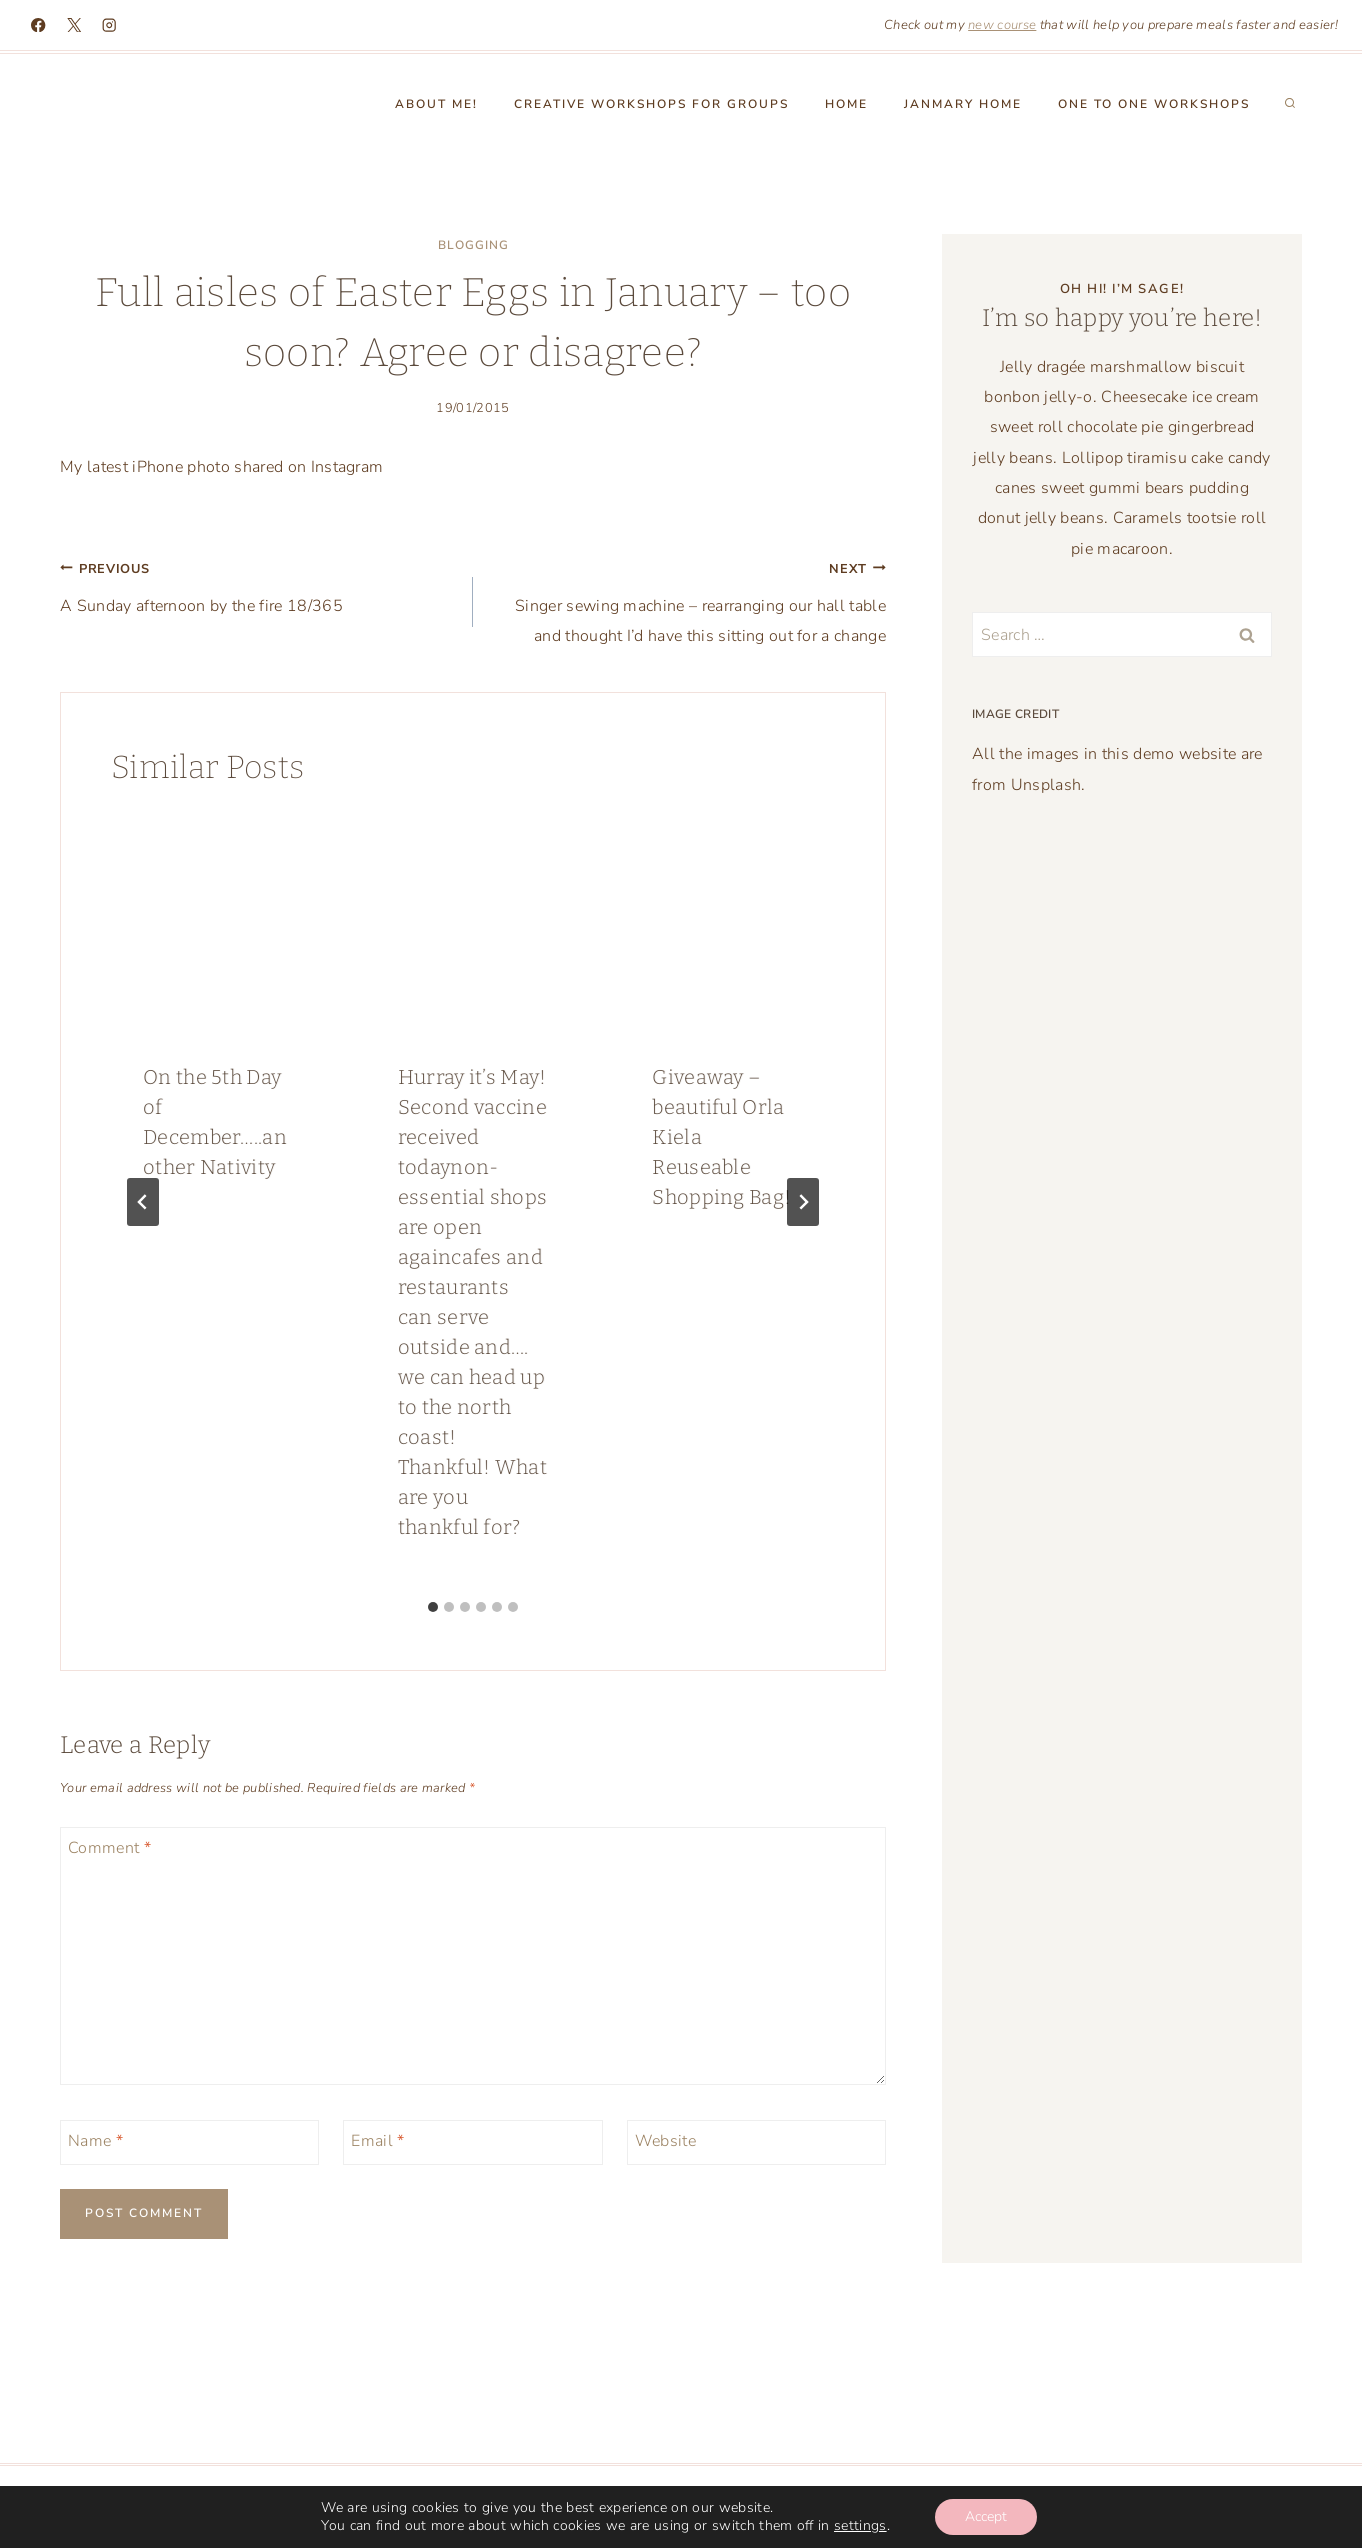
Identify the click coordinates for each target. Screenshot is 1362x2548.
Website (665, 2141)
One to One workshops (1154, 104)
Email (377, 2141)
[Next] (803, 1202)
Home (846, 104)
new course (1002, 25)
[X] (74, 25)
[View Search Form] (1290, 104)
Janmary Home (963, 104)
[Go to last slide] (143, 1202)
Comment (109, 1848)
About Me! (436, 104)
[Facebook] (38, 25)
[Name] (189, 2142)
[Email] (472, 2142)
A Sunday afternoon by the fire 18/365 (258, 585)
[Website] (756, 2142)
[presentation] (218, 922)
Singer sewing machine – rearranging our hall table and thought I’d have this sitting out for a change (687, 600)
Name (95, 2141)
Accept (986, 2516)
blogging (473, 245)
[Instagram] (109, 25)
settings (860, 2526)
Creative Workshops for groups (651, 104)
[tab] (433, 1607)
